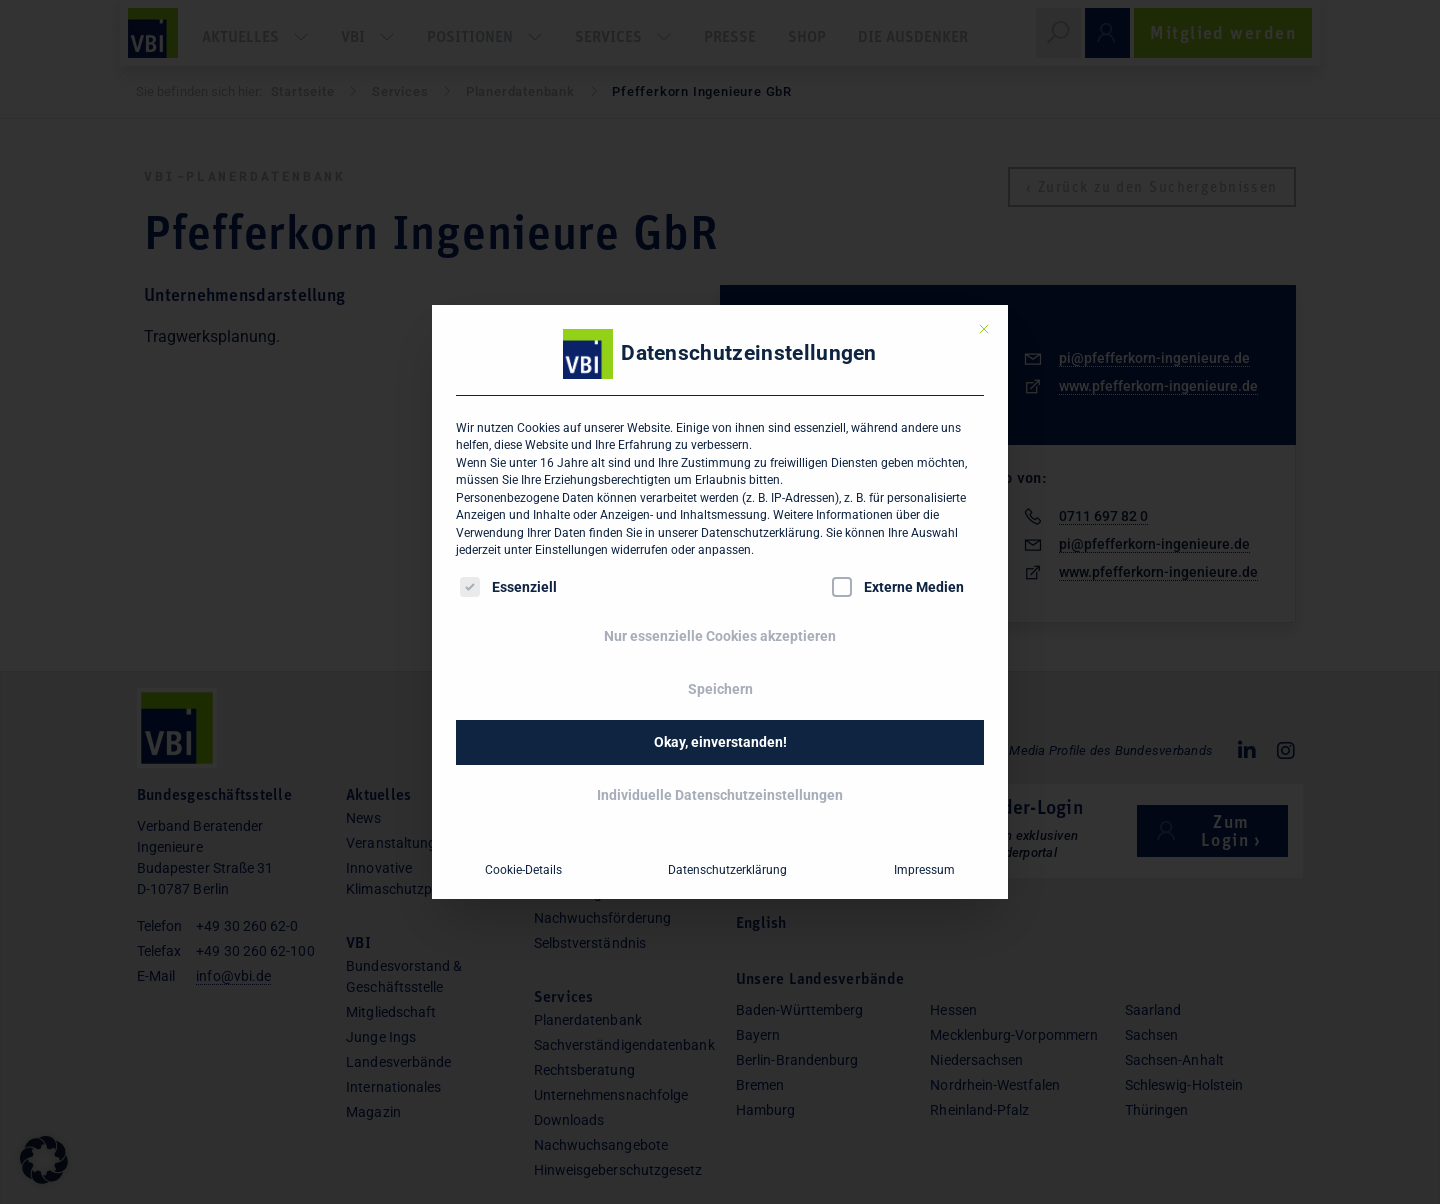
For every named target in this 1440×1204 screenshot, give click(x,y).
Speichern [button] (720, 689)
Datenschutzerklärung (760, 533)
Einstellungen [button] (571, 550)
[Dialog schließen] (984, 329)
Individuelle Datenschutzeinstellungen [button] (720, 795)
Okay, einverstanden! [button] (720, 742)
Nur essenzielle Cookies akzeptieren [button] (720, 636)
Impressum (924, 870)
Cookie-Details (523, 870)
